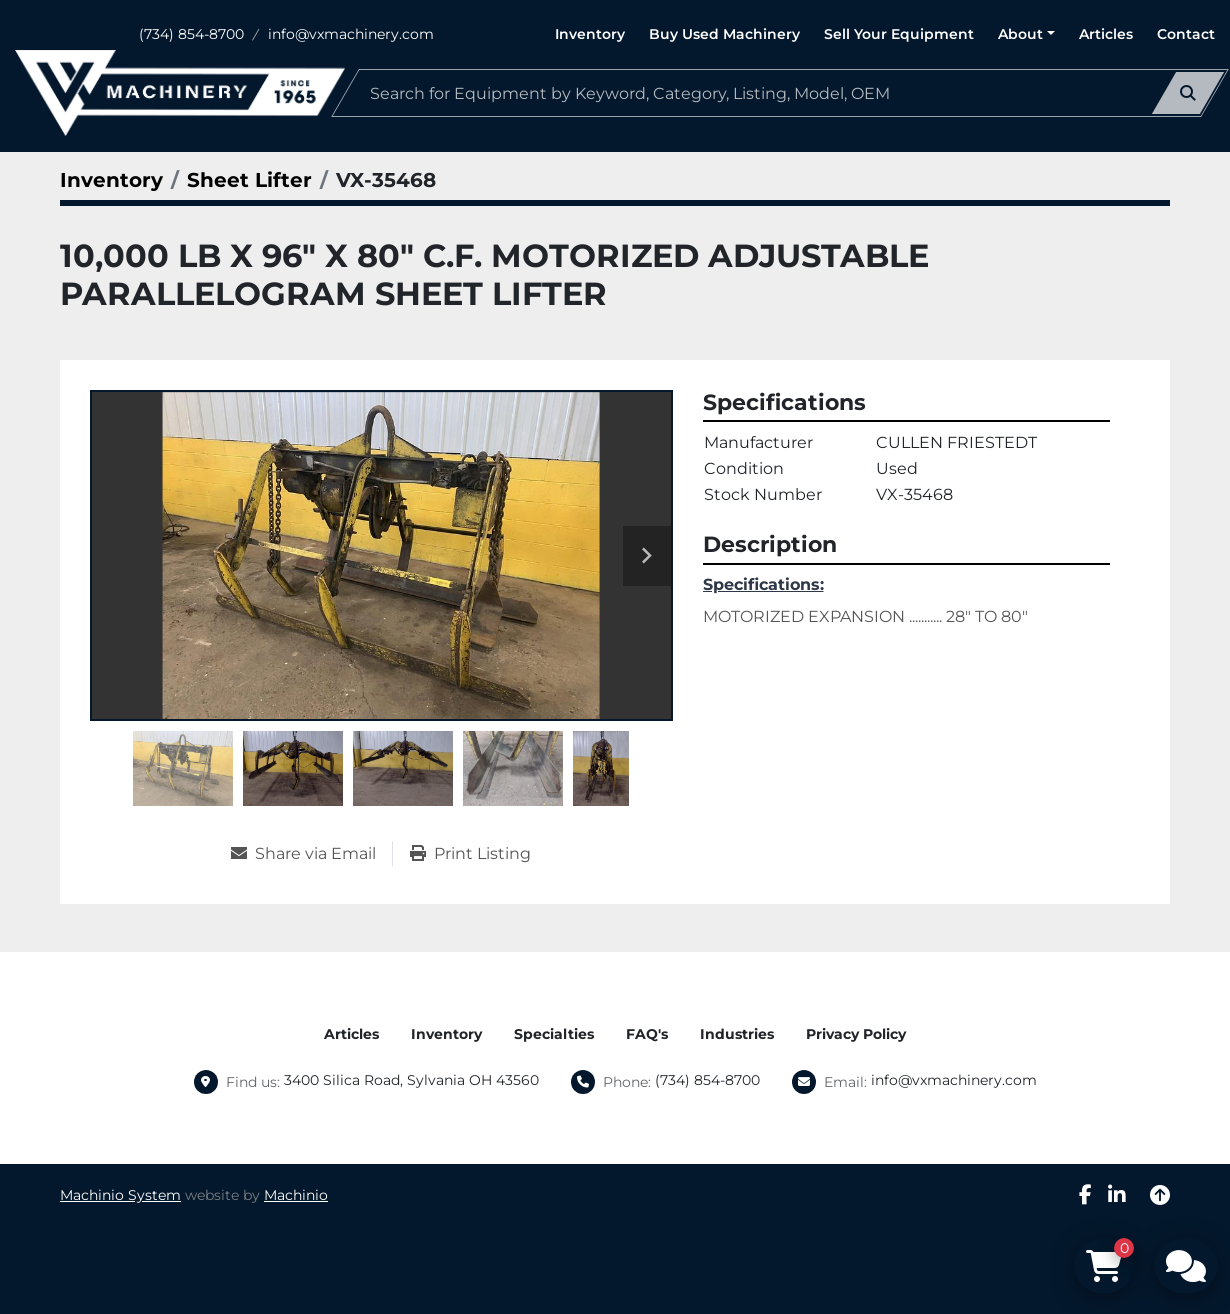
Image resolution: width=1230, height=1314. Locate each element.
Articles (1106, 34)
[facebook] (1085, 1195)
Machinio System (120, 1195)
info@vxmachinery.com (351, 34)
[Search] (780, 93)
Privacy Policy (856, 1034)
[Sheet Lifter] (249, 180)
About (1020, 34)
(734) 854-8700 (191, 34)
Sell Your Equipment (899, 34)
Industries (737, 1034)
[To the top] (1160, 1195)
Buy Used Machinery (724, 34)
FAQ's (647, 1034)
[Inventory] (111, 180)
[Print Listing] (470, 854)
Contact (1186, 34)
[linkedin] (1117, 1195)
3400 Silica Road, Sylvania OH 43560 (411, 1080)
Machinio (296, 1195)
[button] (1026, 34)
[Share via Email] (311, 854)
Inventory (590, 34)
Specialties (554, 1034)
